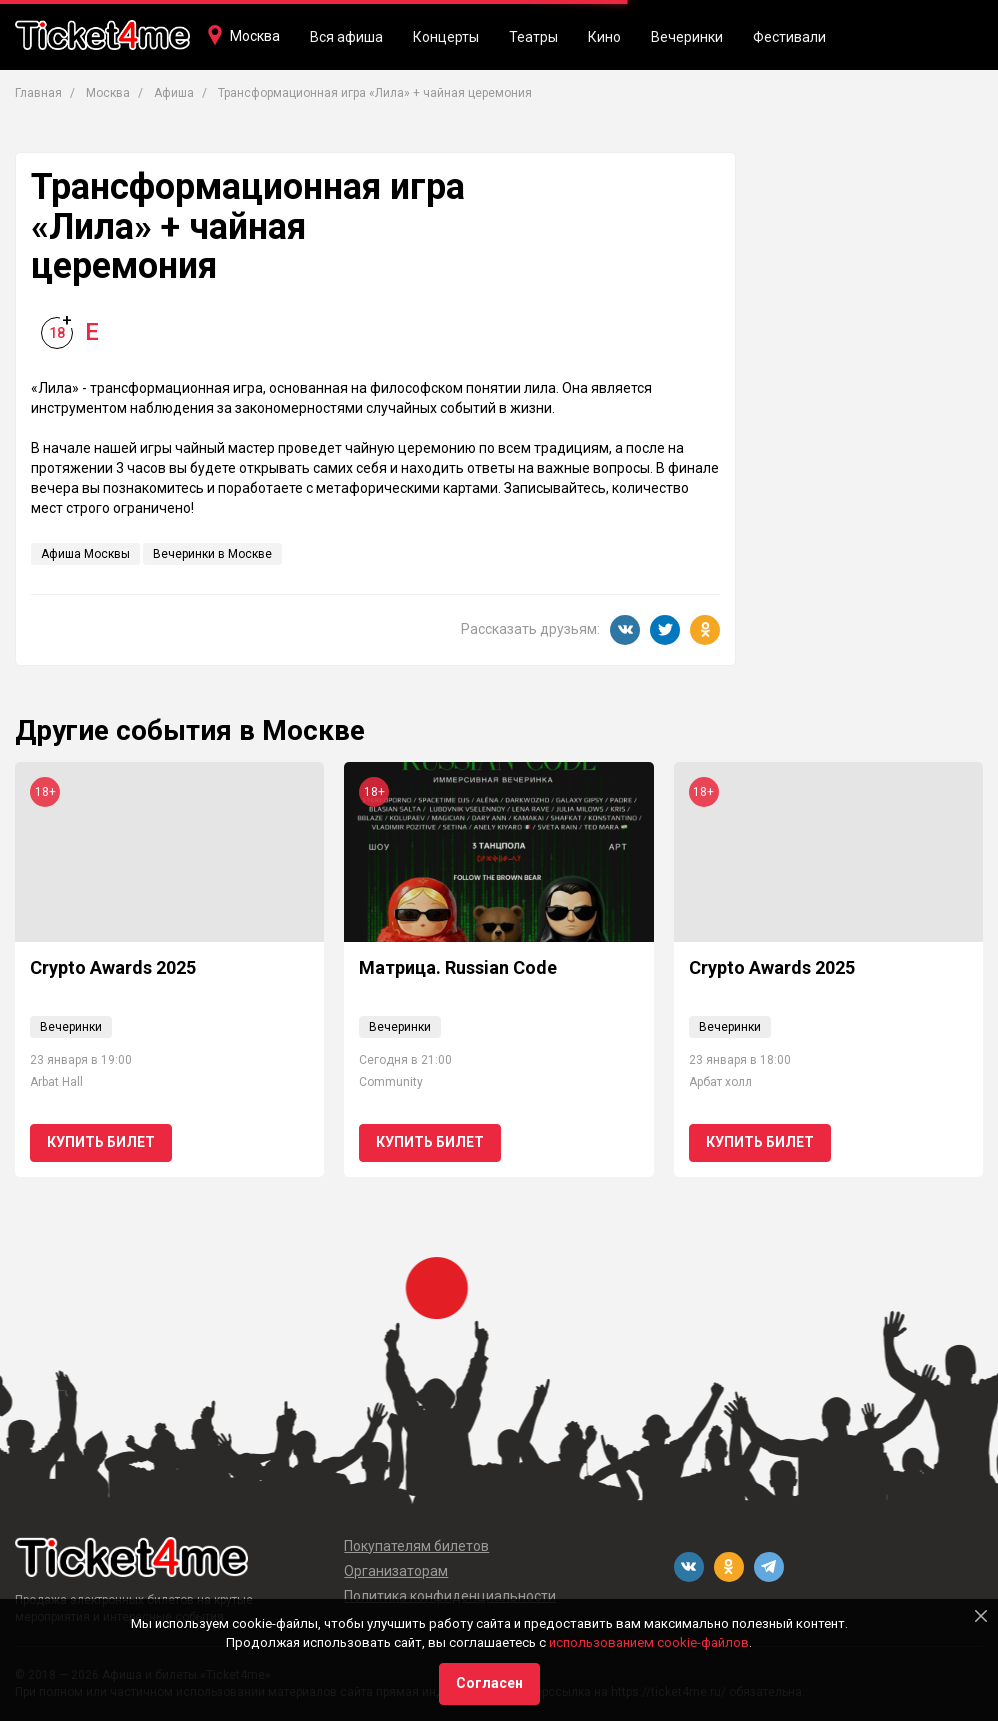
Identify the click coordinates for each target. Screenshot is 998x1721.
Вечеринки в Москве (212, 554)
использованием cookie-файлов (649, 1642)
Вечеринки (687, 37)
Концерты (446, 37)
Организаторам (396, 1571)
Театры (533, 37)
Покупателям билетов (416, 1546)
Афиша (174, 93)
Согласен (489, 1683)
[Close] (981, 1616)
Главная (38, 93)
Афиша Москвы (85, 554)
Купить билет (101, 1142)
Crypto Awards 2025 (113, 967)
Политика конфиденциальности (450, 1596)
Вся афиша (346, 37)
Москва (255, 36)
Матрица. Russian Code (458, 967)
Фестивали (789, 37)
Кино (604, 37)
